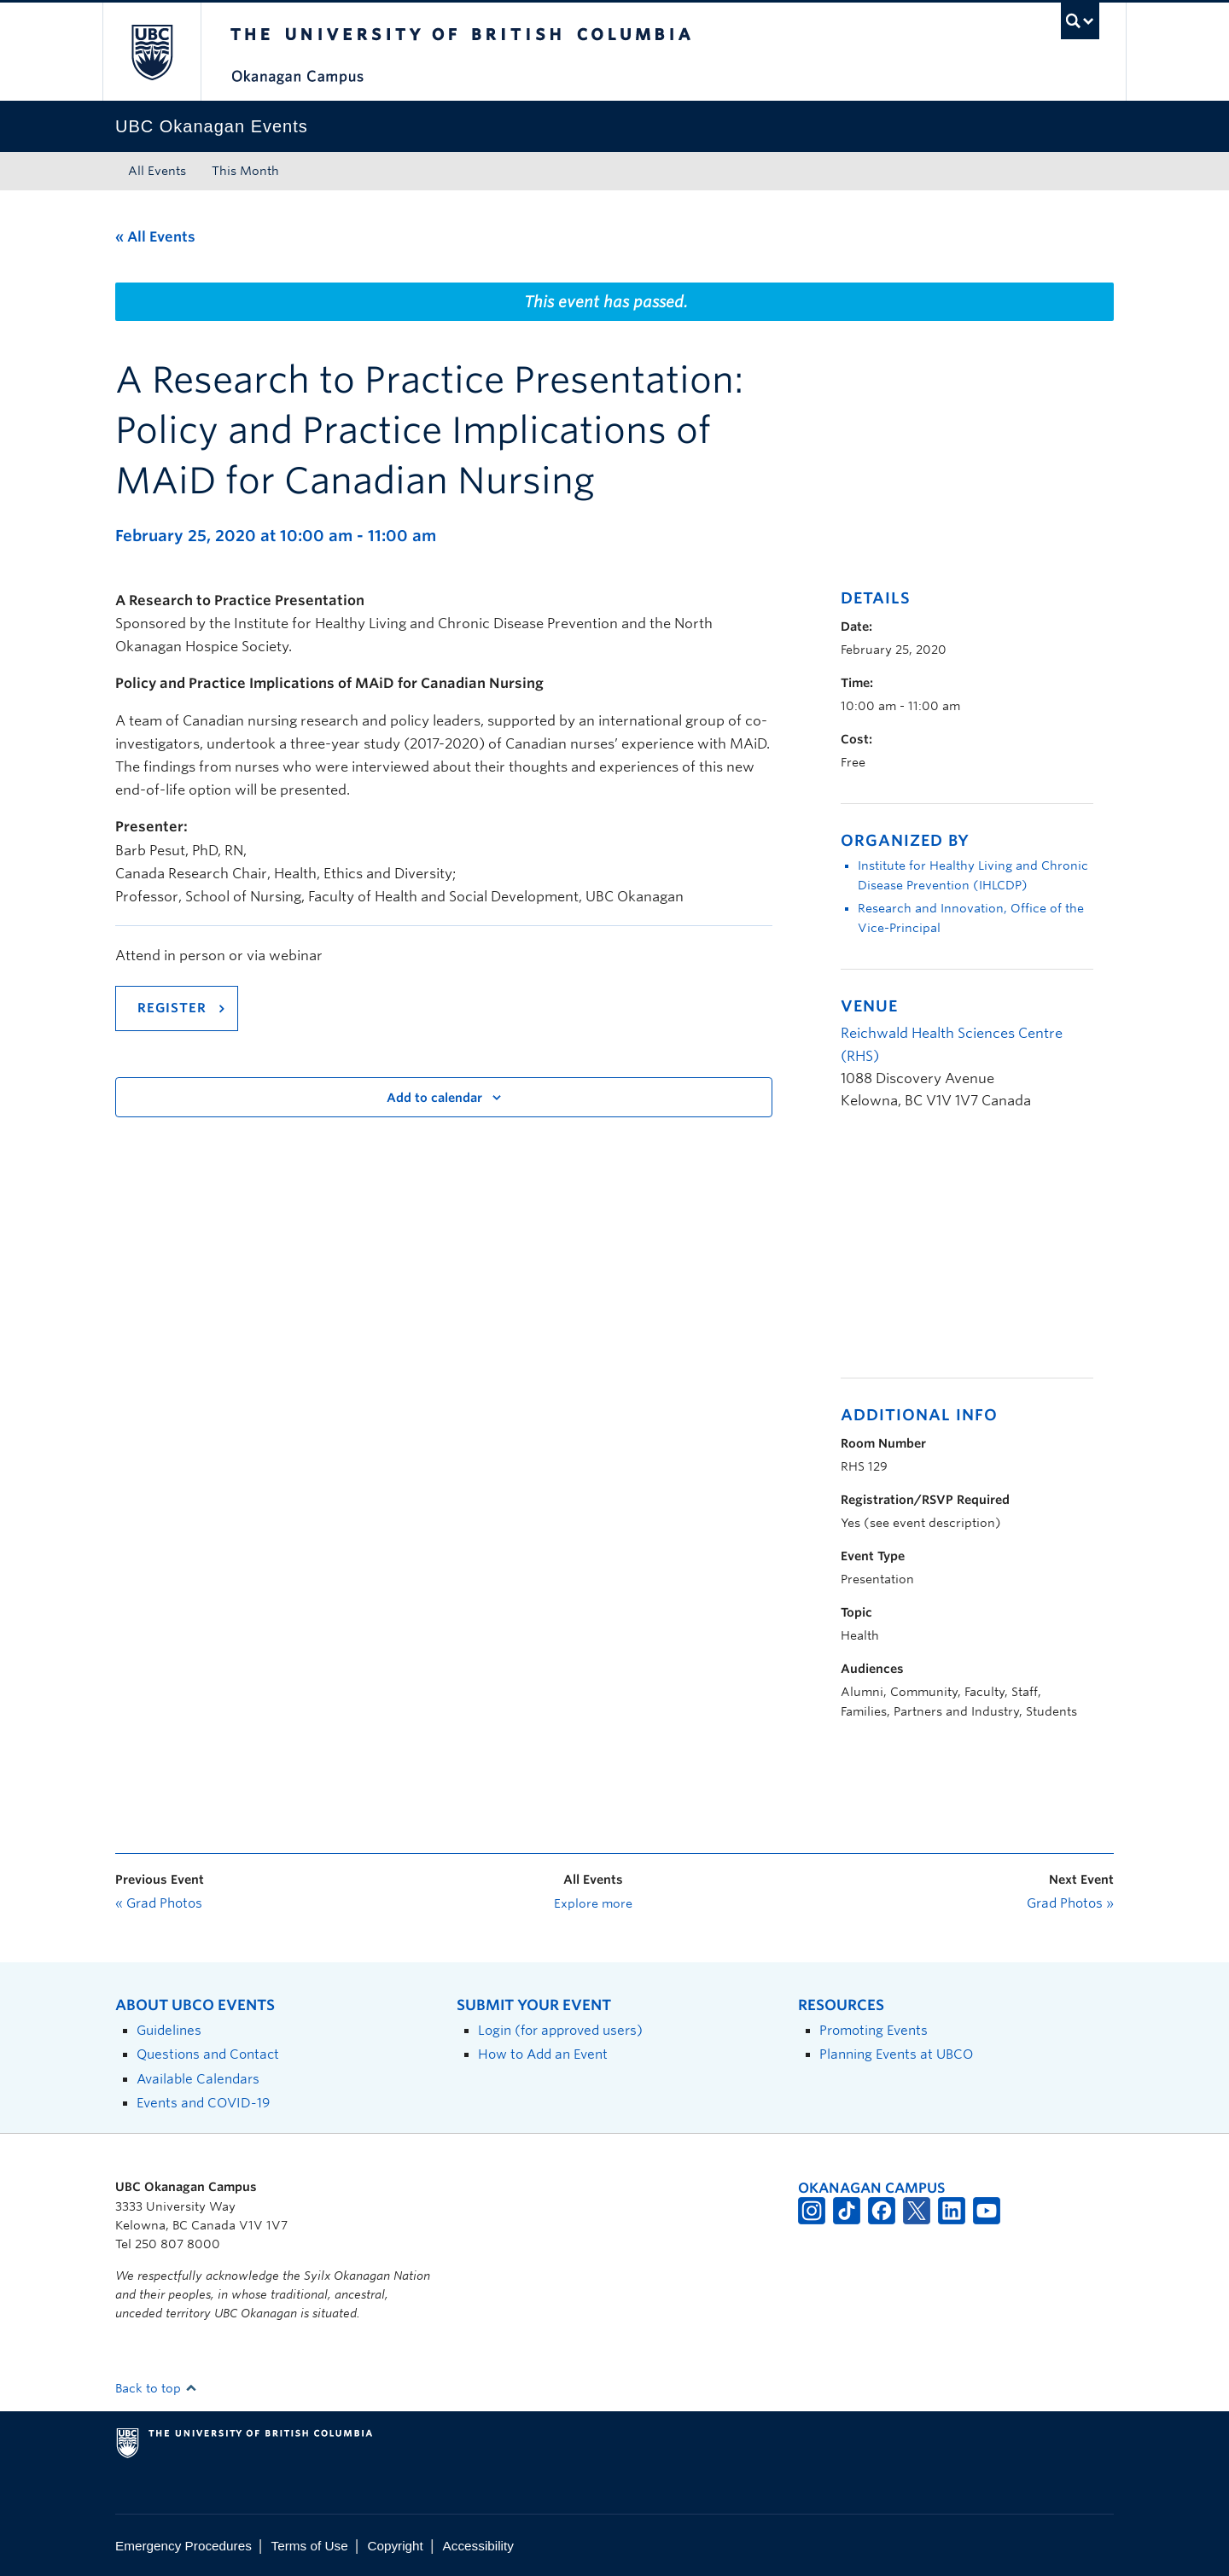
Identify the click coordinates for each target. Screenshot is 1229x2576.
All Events (157, 171)
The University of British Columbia (151, 52)
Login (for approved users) (560, 2030)
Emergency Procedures (183, 2545)
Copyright (394, 2545)
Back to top (156, 2388)
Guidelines (169, 2030)
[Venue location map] (931, 1253)
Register (172, 1008)
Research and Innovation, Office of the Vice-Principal (971, 918)
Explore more (593, 1903)
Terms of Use (309, 2545)
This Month (245, 171)
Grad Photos (158, 1903)
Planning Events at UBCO (896, 2054)
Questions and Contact (208, 2054)
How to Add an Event (543, 2054)
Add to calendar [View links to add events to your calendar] (434, 1097)
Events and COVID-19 (203, 2102)
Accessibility (478, 2545)
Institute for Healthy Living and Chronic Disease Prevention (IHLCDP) (973, 875)
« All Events (155, 237)
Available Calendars (198, 2079)
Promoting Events (873, 2030)
